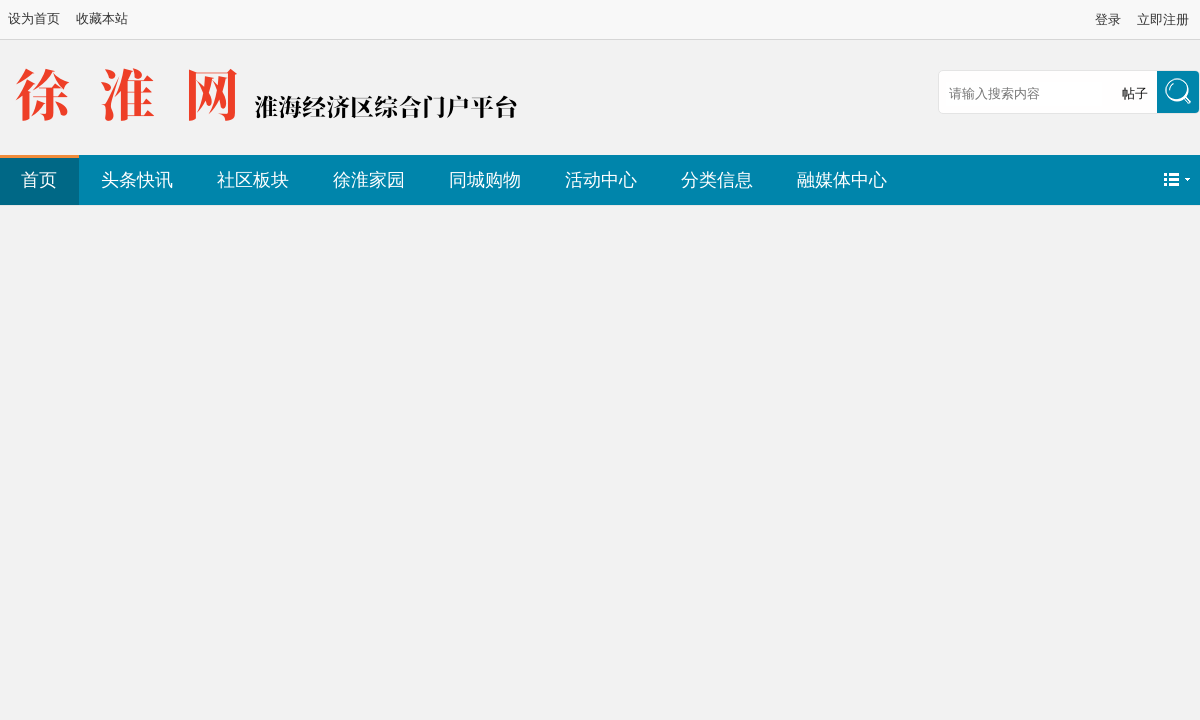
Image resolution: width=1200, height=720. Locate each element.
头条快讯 (137, 180)
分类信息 (717, 180)
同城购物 (485, 180)
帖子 (1135, 93)
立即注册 (1163, 19)
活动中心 (601, 180)
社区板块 (253, 180)
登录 (1108, 19)
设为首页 (34, 18)
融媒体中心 (842, 180)
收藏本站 (102, 18)
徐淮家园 (369, 180)
